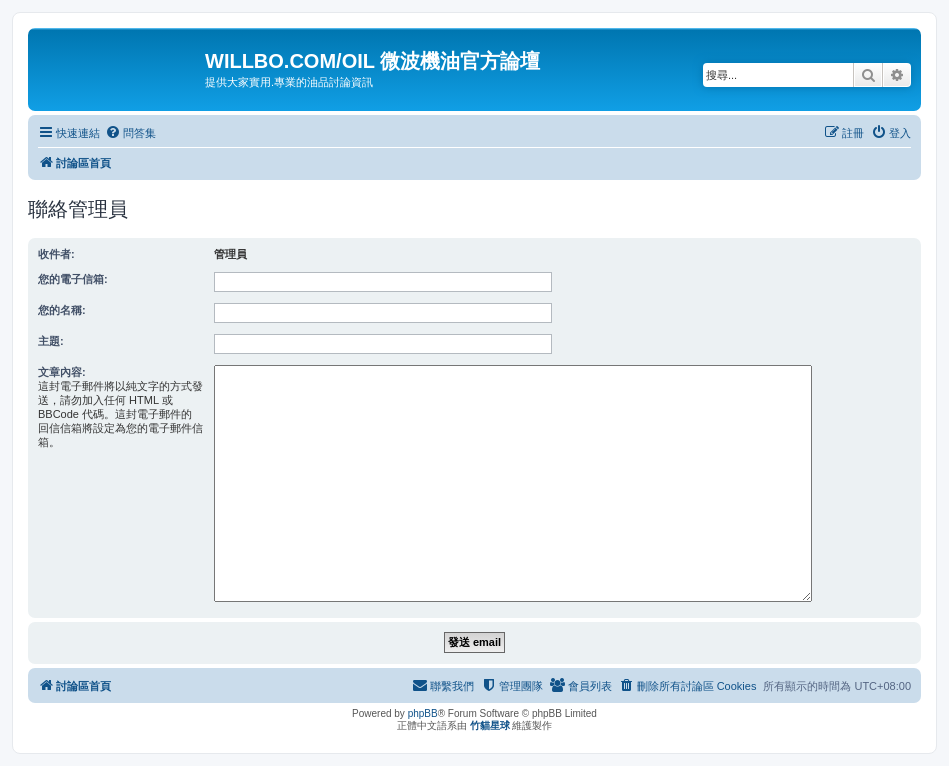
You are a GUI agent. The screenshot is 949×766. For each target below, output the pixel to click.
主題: (51, 341)
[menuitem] (130, 133)
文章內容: (62, 372)
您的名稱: (62, 310)
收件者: (56, 254)
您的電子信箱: (73, 279)
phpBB (423, 713)
